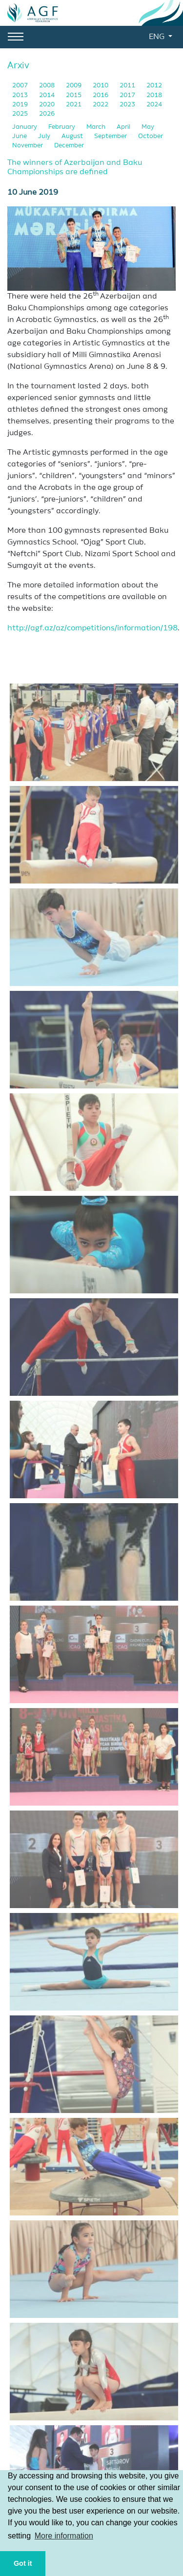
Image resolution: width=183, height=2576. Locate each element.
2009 (74, 85)
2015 (74, 95)
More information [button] (64, 2536)
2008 (47, 85)
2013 (20, 95)
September (111, 136)
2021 (74, 104)
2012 (154, 85)
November (28, 145)
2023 (128, 104)
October (150, 136)
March (96, 127)
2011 (128, 85)
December (69, 145)
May (148, 127)
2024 (154, 104)
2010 (101, 85)
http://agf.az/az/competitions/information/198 (92, 628)
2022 (101, 104)
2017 (128, 95)
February (62, 127)
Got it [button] (23, 2563)
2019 (20, 104)
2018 (154, 95)
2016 (101, 95)
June (20, 136)
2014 (47, 95)
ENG (157, 37)
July (45, 136)
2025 (20, 114)
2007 (20, 85)
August (72, 136)
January (25, 127)
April (124, 127)
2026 (47, 114)
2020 (47, 104)
